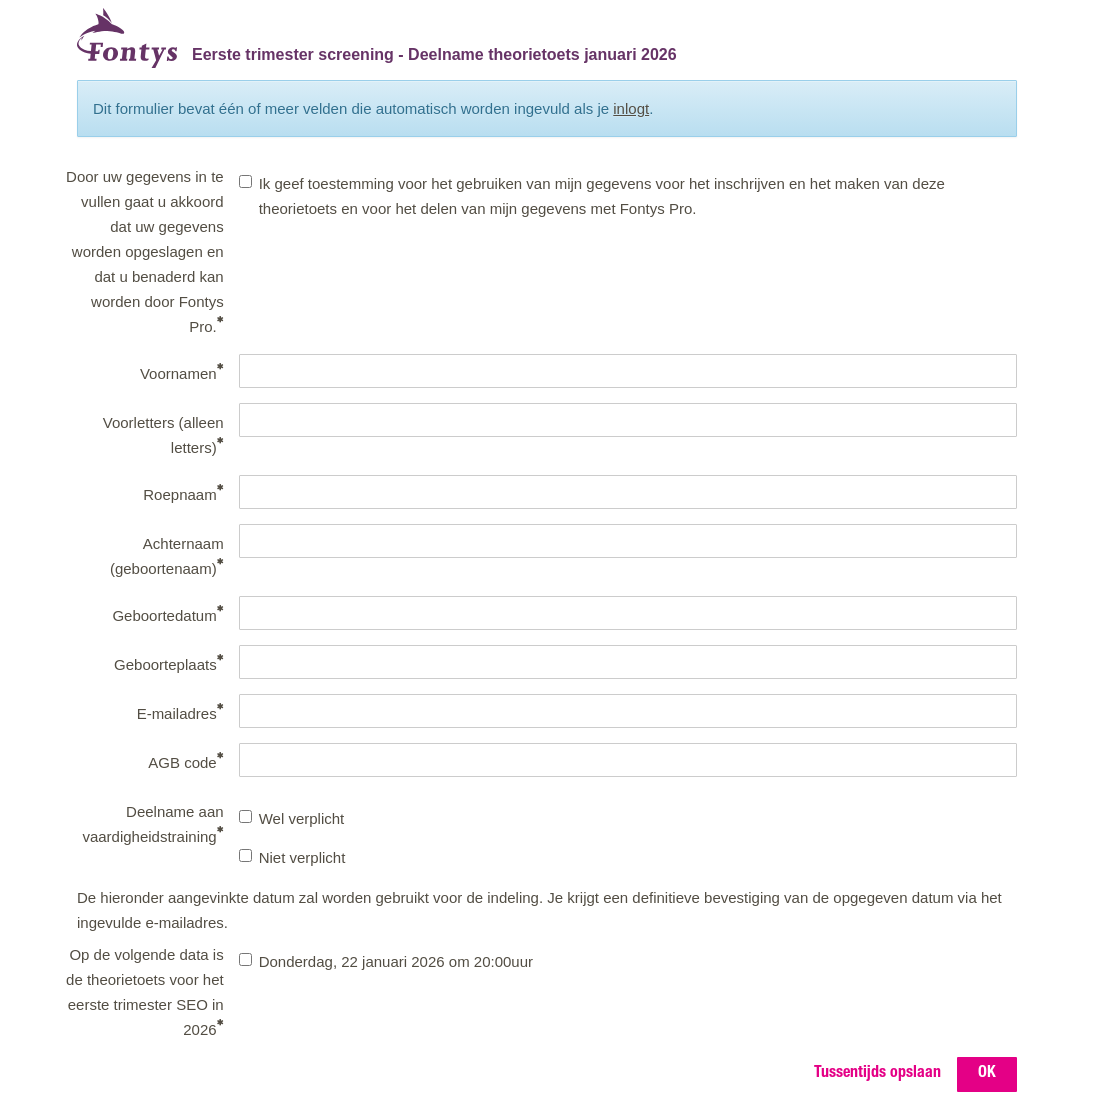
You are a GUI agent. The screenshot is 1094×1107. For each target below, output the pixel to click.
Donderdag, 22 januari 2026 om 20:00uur (386, 961)
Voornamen (182, 372)
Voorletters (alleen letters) (163, 435)
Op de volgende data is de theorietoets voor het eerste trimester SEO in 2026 (145, 992)
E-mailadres (180, 712)
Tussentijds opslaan (877, 1074)
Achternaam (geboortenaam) (167, 556)
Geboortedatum (167, 614)
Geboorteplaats (169, 663)
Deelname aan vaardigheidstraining (152, 824)
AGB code (185, 761)
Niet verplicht (292, 857)
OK (987, 1074)
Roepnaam (183, 493)
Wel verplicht (292, 818)
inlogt (631, 108)
